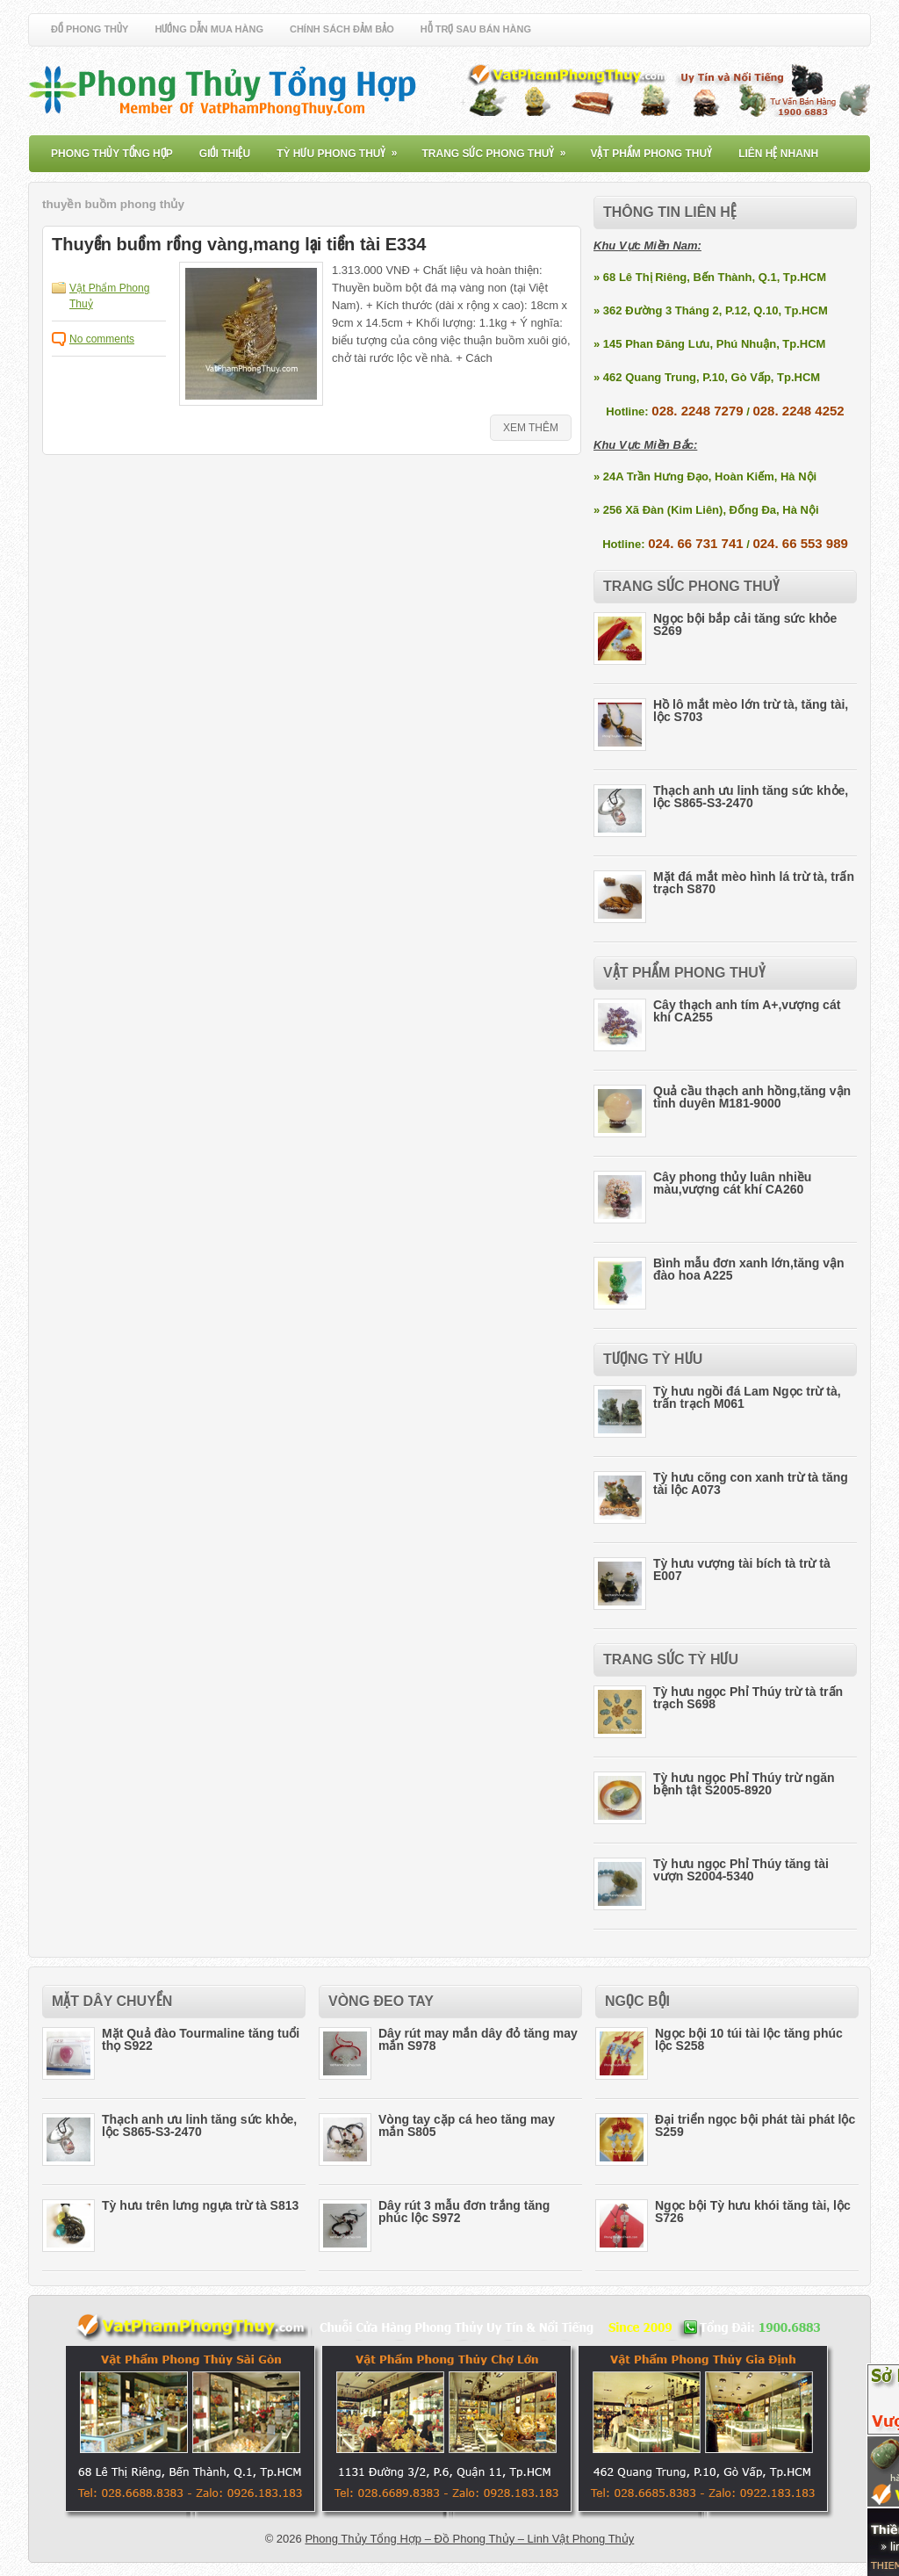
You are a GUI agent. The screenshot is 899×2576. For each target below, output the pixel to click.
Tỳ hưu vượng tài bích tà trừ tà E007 (742, 1569)
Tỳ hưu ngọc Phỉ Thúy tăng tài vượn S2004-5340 (741, 1870)
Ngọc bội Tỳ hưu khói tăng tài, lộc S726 (753, 2211)
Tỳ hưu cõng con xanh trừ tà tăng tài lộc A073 (750, 1483)
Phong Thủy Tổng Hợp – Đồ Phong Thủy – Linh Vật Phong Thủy (469, 2538)
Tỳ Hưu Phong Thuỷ (342, 147)
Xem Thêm (530, 428)
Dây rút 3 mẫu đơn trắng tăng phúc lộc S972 (464, 2211)
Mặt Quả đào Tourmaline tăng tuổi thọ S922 (200, 2039)
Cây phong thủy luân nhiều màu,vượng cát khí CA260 (732, 1183)
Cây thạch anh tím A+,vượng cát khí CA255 (746, 1011)
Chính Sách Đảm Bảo (342, 29)
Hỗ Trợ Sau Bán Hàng (476, 29)
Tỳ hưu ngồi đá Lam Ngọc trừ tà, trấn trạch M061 (747, 1397)
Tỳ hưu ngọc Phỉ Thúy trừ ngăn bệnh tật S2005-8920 (744, 1784)
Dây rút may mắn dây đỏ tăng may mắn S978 (478, 2039)
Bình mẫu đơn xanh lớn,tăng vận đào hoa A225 (749, 1269)
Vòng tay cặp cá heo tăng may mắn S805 (466, 2125)
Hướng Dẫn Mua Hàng (209, 29)
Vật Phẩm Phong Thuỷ (651, 154)
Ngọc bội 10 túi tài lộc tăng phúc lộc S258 (749, 2039)
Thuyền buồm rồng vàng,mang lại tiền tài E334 (239, 244)
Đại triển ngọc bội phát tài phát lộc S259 (755, 2125)
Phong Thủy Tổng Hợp (112, 154)
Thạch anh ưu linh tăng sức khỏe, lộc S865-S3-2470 (750, 796)
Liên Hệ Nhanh (778, 154)
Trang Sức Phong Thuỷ (499, 147)
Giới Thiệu (224, 154)
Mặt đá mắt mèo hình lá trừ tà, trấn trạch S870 (753, 882)
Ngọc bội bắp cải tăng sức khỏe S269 (745, 624)
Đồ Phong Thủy (89, 29)
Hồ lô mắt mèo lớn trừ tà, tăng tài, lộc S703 (750, 710)
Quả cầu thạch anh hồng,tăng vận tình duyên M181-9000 (752, 1097)
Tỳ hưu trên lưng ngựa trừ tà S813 (200, 2205)
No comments (101, 339)
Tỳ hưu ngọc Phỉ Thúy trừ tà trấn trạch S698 (748, 1698)
